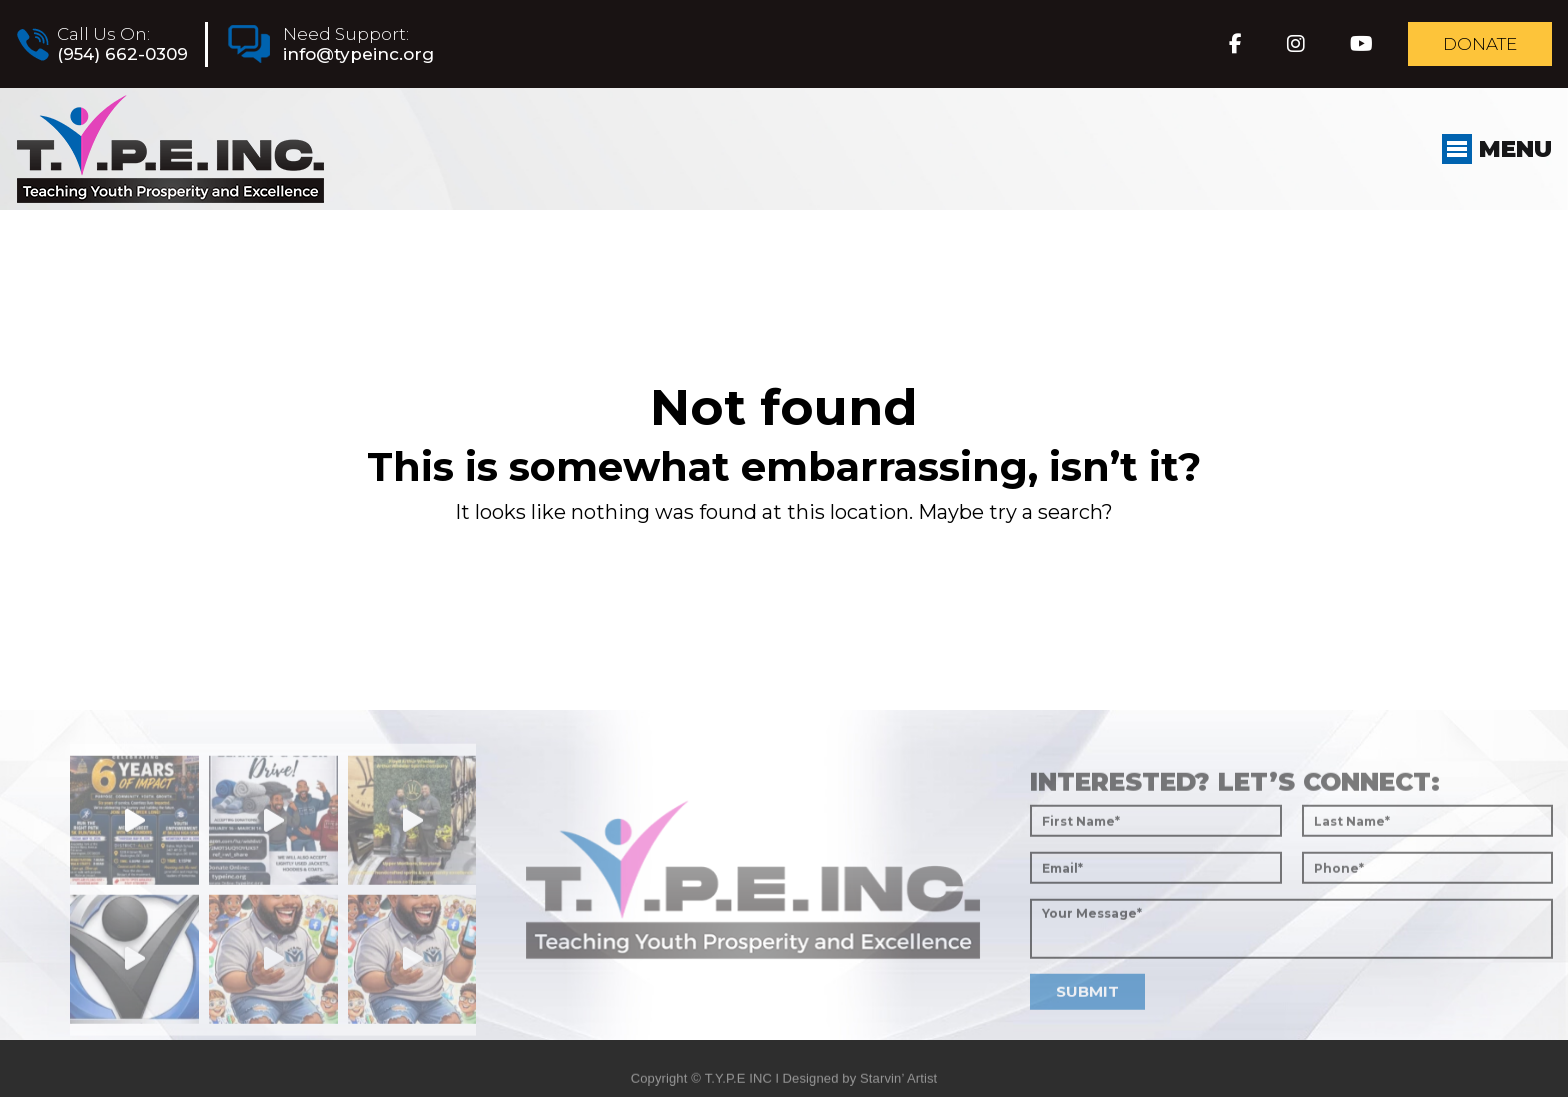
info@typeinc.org (357, 54)
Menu (1496, 149)
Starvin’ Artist (898, 1087)
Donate (1480, 44)
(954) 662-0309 (121, 54)
